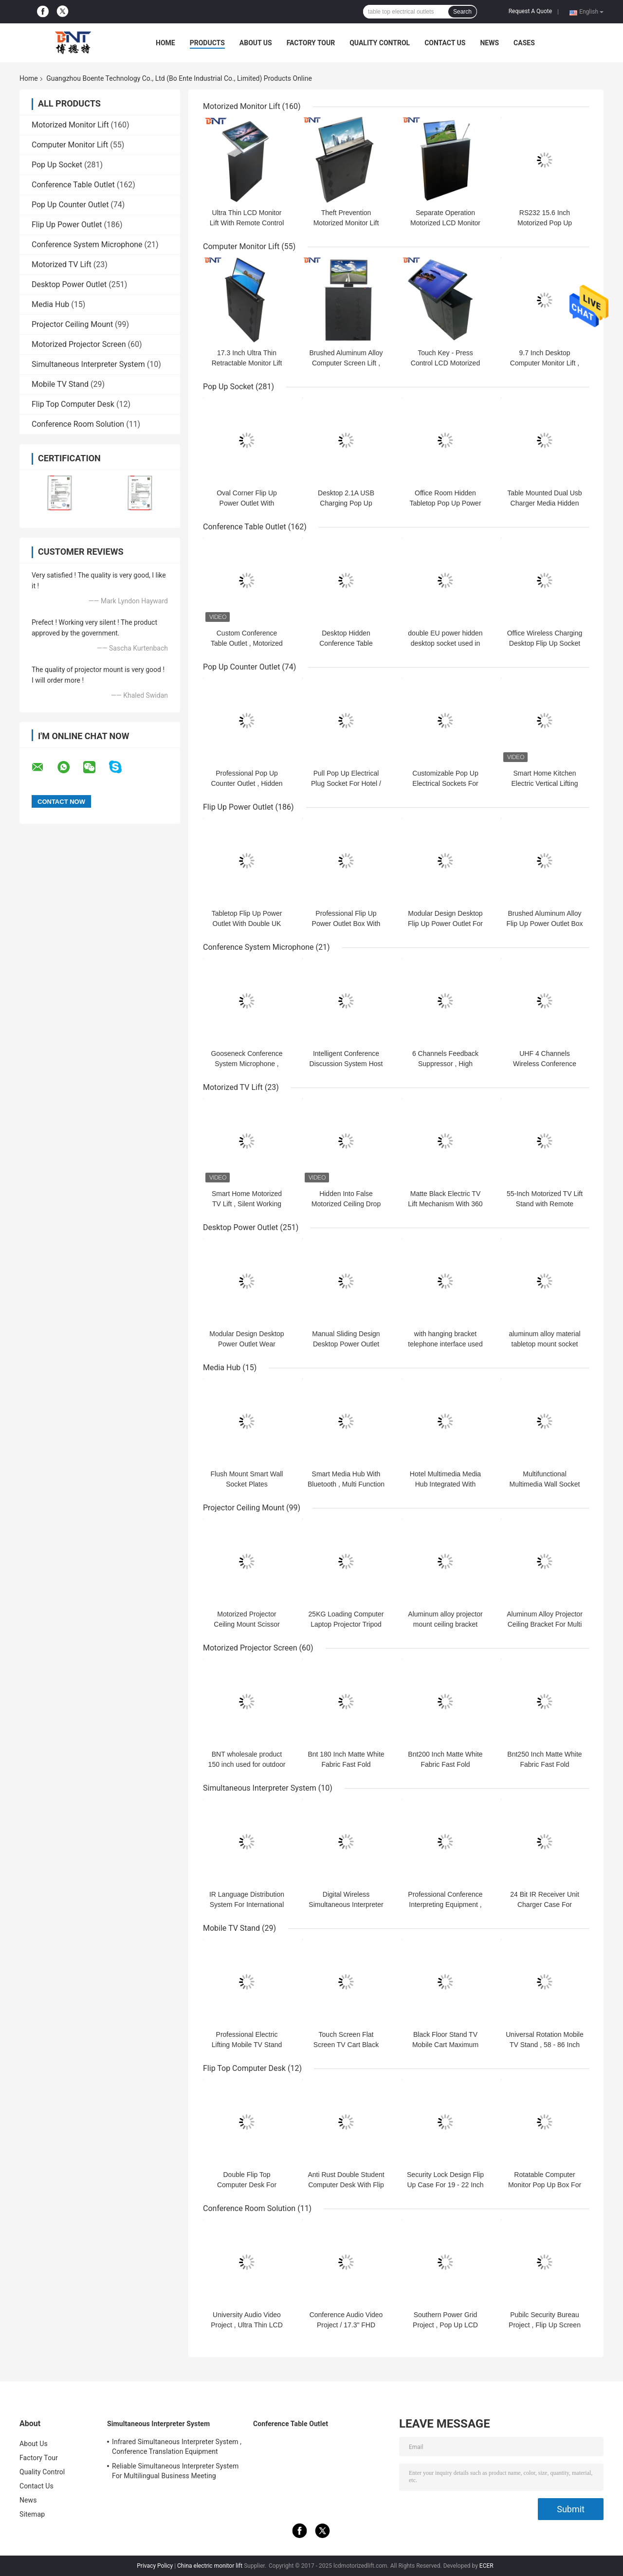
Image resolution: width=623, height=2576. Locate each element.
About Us (255, 43)
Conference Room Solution (78, 424)
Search (462, 11)
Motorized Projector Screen (79, 344)
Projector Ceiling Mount (72, 324)
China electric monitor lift (209, 2565)
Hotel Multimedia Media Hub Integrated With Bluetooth (445, 1484)
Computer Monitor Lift (70, 144)
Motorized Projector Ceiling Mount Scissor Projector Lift (246, 1624)
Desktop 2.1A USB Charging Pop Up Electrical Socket (346, 503)
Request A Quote (530, 11)
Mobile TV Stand (60, 384)
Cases (524, 43)
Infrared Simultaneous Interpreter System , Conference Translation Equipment (176, 2446)
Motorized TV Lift (62, 264)
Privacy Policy (155, 2565)
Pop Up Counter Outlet (70, 204)
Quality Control (379, 43)
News (489, 43)
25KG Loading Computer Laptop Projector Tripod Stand (346, 1624)
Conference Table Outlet (73, 184)
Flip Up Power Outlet (67, 224)
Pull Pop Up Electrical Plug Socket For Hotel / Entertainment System (346, 783)
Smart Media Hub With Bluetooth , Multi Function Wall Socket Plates (346, 1484)
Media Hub (50, 304)
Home (165, 43)
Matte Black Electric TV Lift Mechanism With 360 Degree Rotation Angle (445, 1204)
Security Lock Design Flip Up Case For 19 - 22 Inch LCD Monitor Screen (445, 2185)
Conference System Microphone (87, 244)
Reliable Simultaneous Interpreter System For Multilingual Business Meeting (175, 2471)
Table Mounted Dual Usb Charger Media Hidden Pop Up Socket (544, 503)
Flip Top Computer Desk (73, 404)
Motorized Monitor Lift (70, 124)
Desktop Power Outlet (69, 284)
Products (207, 43)
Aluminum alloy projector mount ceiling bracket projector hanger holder (445, 1624)
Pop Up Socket (57, 164)
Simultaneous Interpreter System (88, 364)
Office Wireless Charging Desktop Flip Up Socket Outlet (545, 643)
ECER (486, 2565)
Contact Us (444, 43)
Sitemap (32, 2514)
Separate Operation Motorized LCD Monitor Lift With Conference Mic (445, 223)
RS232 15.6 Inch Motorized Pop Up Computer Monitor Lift (545, 223)
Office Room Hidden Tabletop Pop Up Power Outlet (445, 503)
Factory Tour (311, 43)
